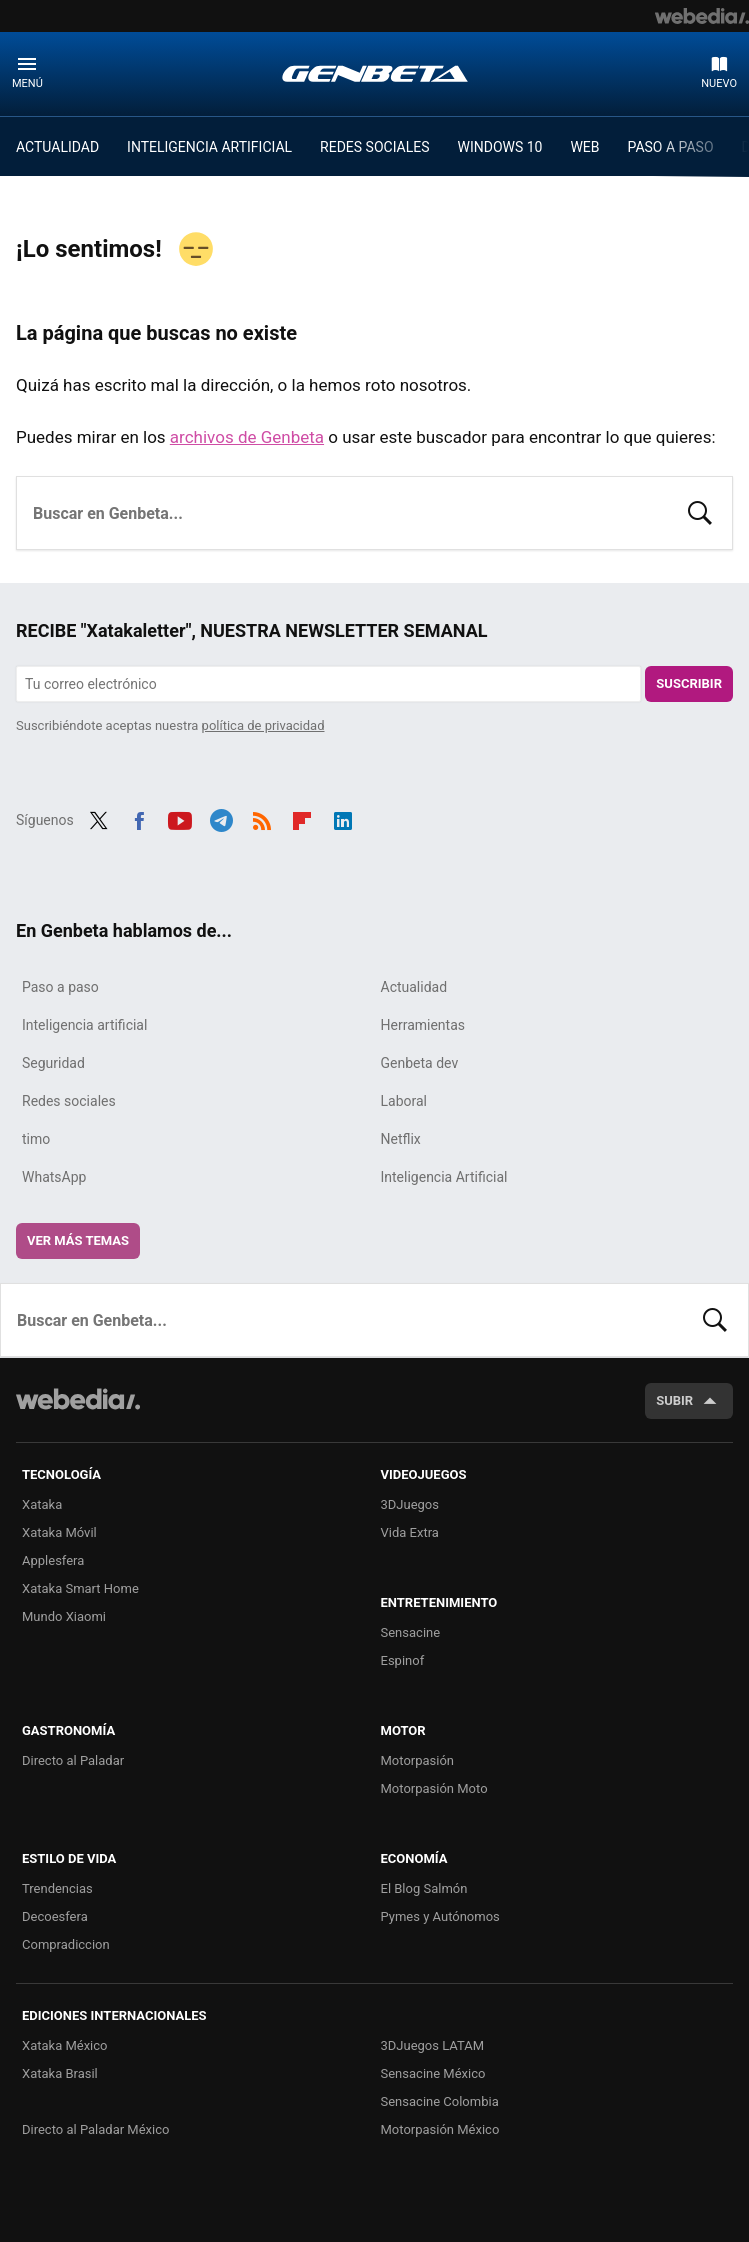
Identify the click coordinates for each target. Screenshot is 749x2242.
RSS (262, 818)
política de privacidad (263, 725)
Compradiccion (66, 1944)
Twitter (99, 818)
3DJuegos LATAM (433, 2045)
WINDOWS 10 (500, 147)
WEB (584, 147)
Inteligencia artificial (84, 1025)
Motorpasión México (440, 2129)
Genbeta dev (420, 1063)
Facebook (139, 818)
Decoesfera (55, 1916)
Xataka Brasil (60, 2073)
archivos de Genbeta (247, 437)
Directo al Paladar (73, 1760)
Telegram (221, 818)
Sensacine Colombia (440, 2101)
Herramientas (423, 1025)
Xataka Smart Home (80, 1588)
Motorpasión (418, 1760)
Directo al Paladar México (95, 2129)
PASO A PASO (671, 147)
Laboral (404, 1101)
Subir (674, 1400)
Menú (27, 83)
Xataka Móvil (59, 1532)
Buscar (700, 511)
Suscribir (689, 683)
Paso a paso (60, 987)
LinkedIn (343, 818)
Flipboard (302, 818)
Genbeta (375, 73)
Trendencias (57, 1888)
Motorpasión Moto (434, 1788)
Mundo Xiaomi (64, 1616)
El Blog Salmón (424, 1888)
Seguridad (53, 1063)
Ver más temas (78, 1240)
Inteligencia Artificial (444, 1177)
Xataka (42, 1504)
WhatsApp (54, 1177)
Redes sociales (69, 1101)
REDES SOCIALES (374, 147)
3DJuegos (410, 1504)
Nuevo (719, 83)
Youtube (180, 818)
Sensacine (411, 1632)
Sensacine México (433, 2073)
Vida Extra (410, 1532)
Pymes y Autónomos (440, 1916)
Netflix (401, 1139)
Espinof (403, 1660)
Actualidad (414, 987)
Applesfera (53, 1560)
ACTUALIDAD (57, 147)
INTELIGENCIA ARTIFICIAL (209, 147)
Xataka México (65, 2045)
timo (36, 1139)
